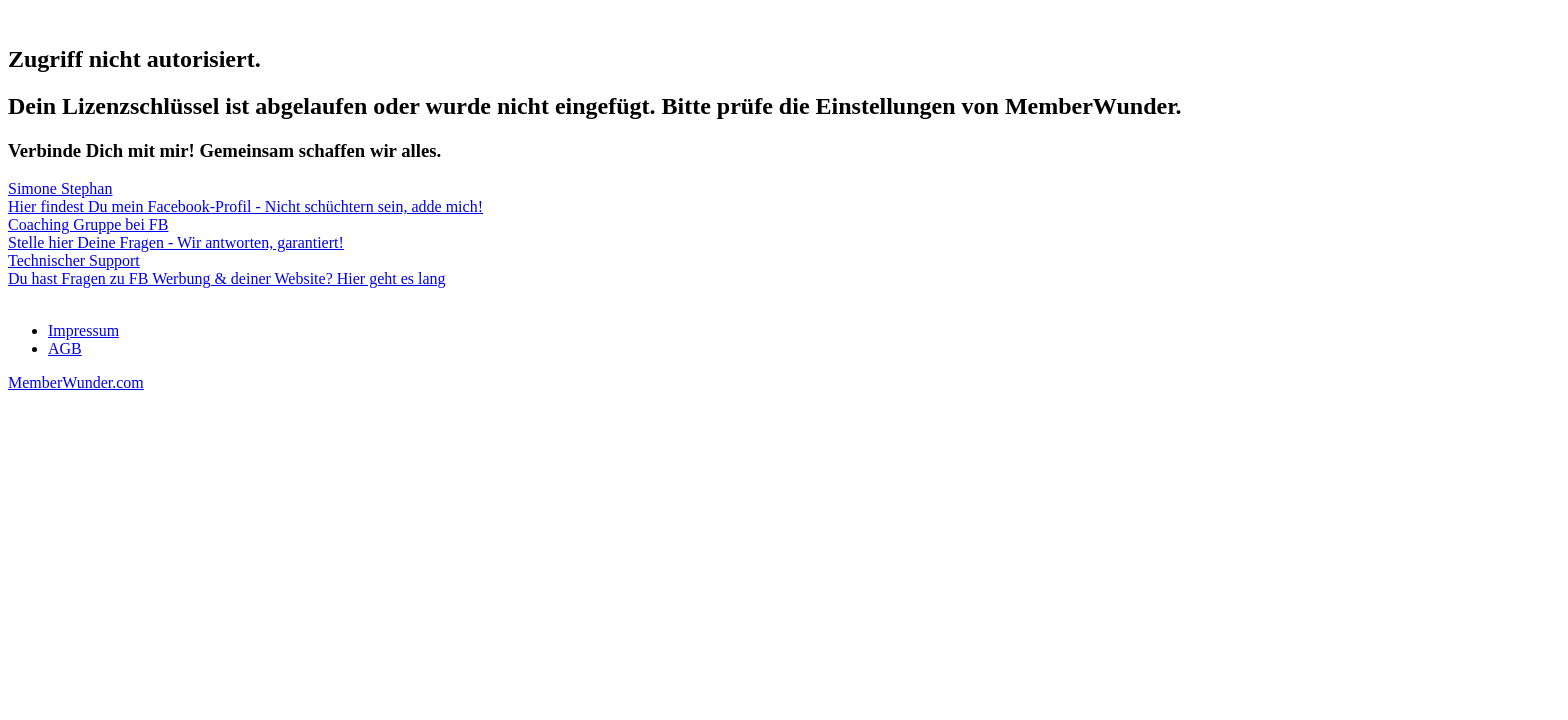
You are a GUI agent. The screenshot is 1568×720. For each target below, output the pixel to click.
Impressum (83, 330)
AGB (65, 348)
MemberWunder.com (76, 382)
